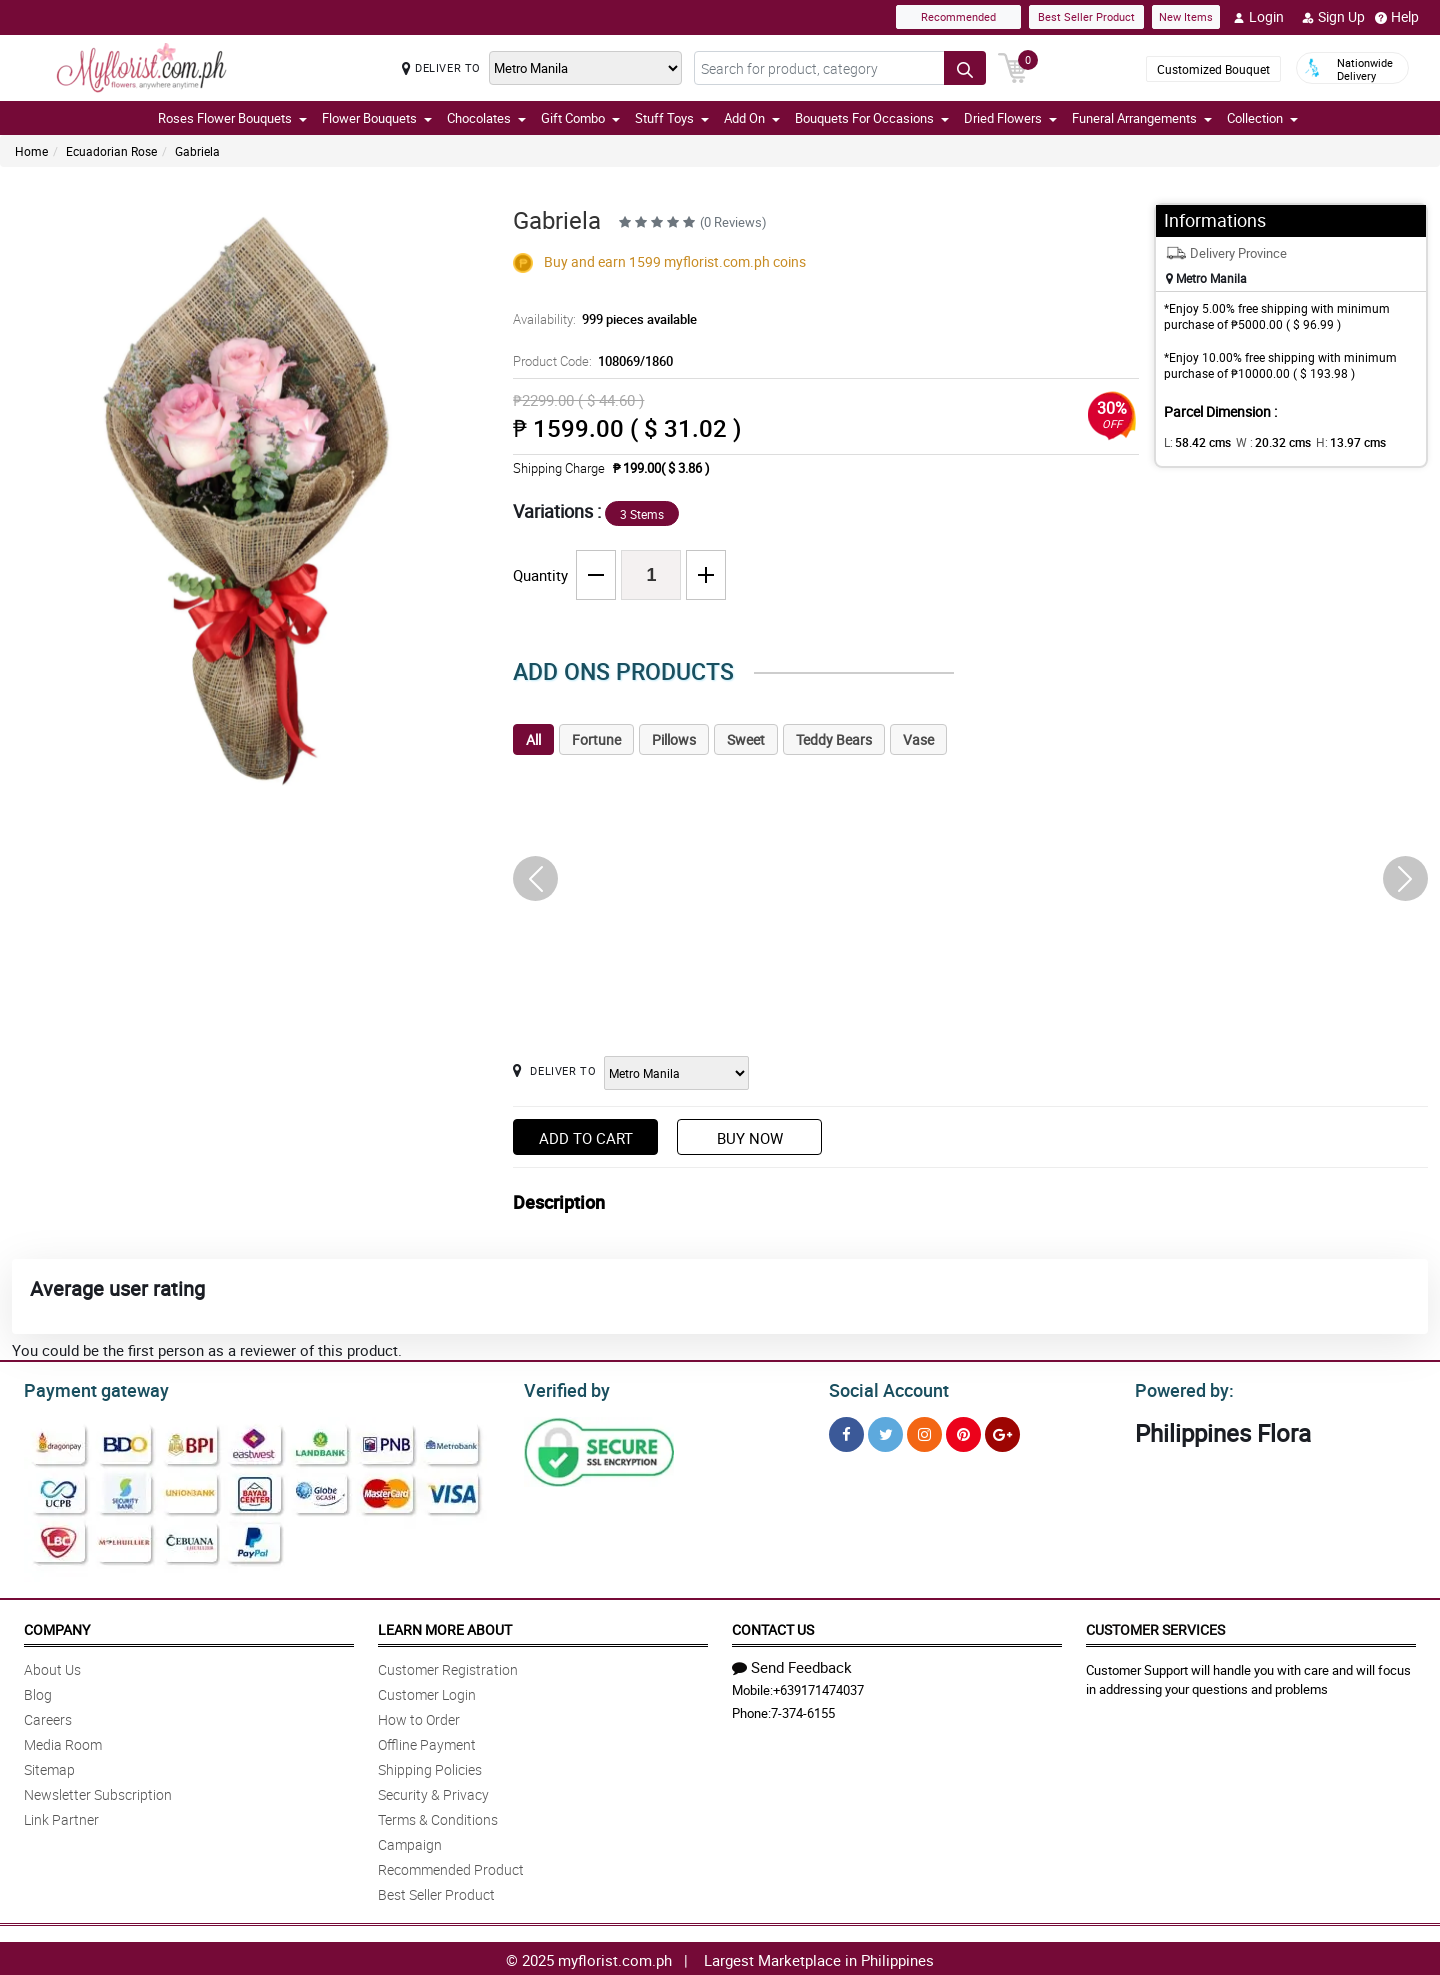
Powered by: (1180, 1388)
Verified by (564, 1388)
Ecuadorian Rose (111, 151)
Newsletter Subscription (98, 1791)
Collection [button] (1262, 118)
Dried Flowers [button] (1010, 118)
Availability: (600, 319)
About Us (52, 1666)
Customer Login (427, 1691)
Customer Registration (448, 1666)
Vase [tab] (918, 739)
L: (1194, 442)
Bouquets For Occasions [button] (872, 118)
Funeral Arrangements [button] (1142, 118)
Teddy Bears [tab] (834, 739)
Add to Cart (586, 1138)
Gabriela (197, 151)
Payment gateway (87, 1388)
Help (1397, 17)
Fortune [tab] (596, 739)
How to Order (419, 1716)
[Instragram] (924, 1431)
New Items (1186, 16)
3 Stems (642, 514)
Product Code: (590, 361)
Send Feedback (792, 1664)
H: (1333, 442)
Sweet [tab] (746, 739)
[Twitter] (885, 1431)
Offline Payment (427, 1741)
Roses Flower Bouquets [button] (232, 118)
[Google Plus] (1002, 1431)
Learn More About (445, 1626)
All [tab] (533, 739)
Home (31, 151)
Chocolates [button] (486, 118)
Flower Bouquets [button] (377, 118)
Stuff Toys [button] (672, 118)
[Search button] (965, 68)
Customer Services (1155, 1626)
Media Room (63, 1741)
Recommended (958, 16)
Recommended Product (451, 1866)
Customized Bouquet (1213, 69)
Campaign (410, 1841)
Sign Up (1333, 17)
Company (57, 1626)
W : (1263, 442)
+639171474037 (818, 1687)
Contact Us (773, 1626)
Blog (38, 1691)
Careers (48, 1716)
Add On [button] (752, 118)
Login (1258, 17)
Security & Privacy (433, 1791)
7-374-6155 (803, 1710)
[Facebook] (846, 1431)
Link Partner (61, 1816)
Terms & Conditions (438, 1816)
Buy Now (750, 1138)
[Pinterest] (963, 1431)
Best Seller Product (1086, 16)
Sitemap (49, 1766)
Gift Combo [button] (580, 118)
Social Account (883, 1388)
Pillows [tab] (674, 739)
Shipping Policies (430, 1766)
